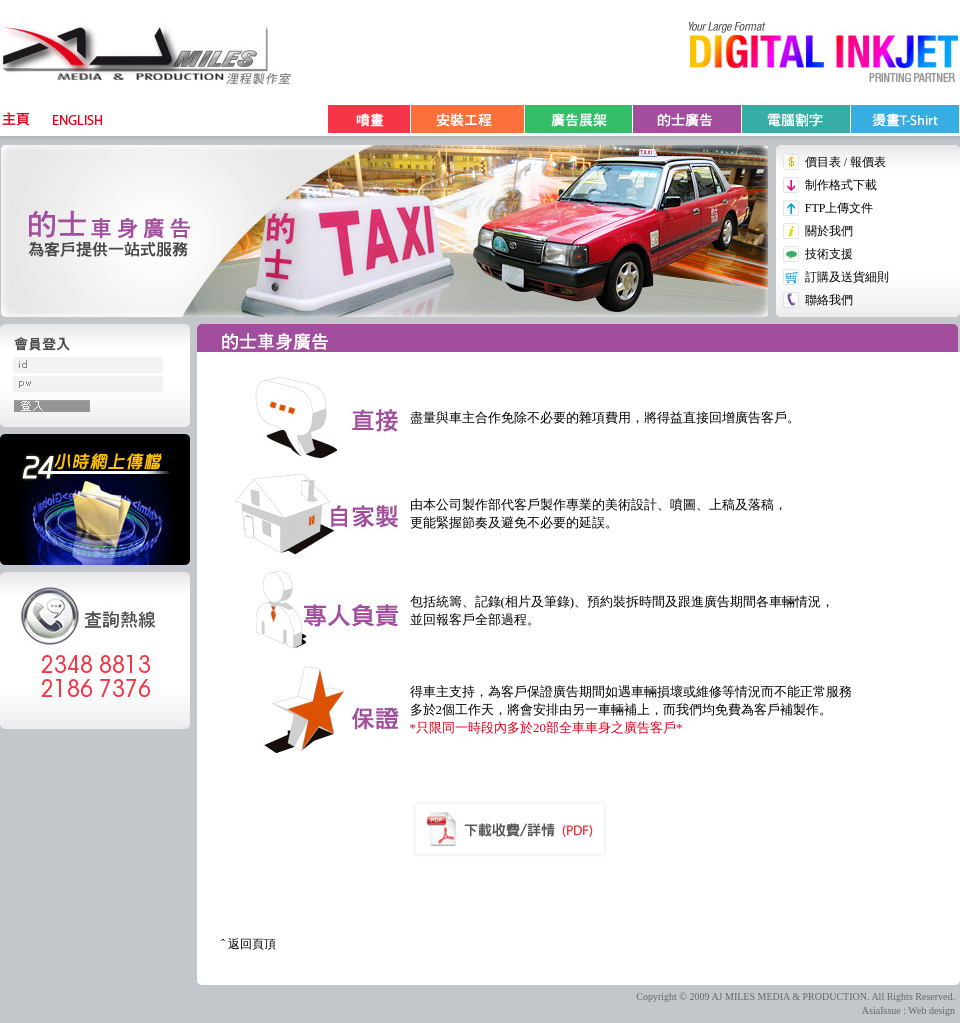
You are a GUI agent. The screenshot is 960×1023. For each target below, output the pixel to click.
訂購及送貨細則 (847, 277)
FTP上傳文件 (839, 208)
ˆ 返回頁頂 (248, 944)
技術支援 (829, 254)
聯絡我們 (829, 300)
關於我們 (829, 231)
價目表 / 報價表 (845, 162)
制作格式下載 (841, 185)
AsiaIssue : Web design (908, 1010)
